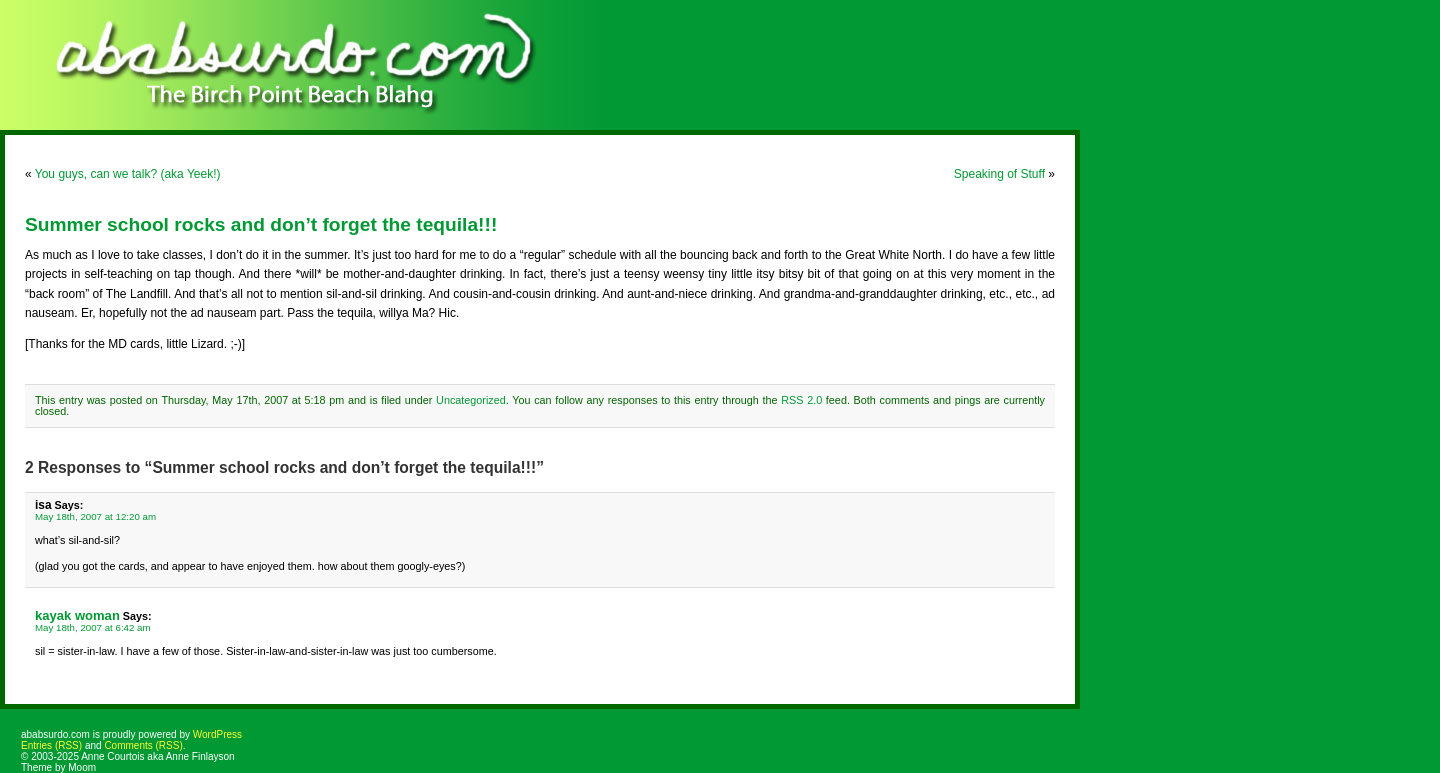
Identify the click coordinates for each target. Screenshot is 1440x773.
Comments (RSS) (143, 745)
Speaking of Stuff (999, 174)
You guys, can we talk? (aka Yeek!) (128, 174)
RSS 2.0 (801, 400)
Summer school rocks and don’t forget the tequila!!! (261, 224)
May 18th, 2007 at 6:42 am (93, 627)
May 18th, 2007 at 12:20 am (95, 516)
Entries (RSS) (51, 745)
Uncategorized (471, 400)
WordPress (217, 734)
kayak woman (77, 615)
